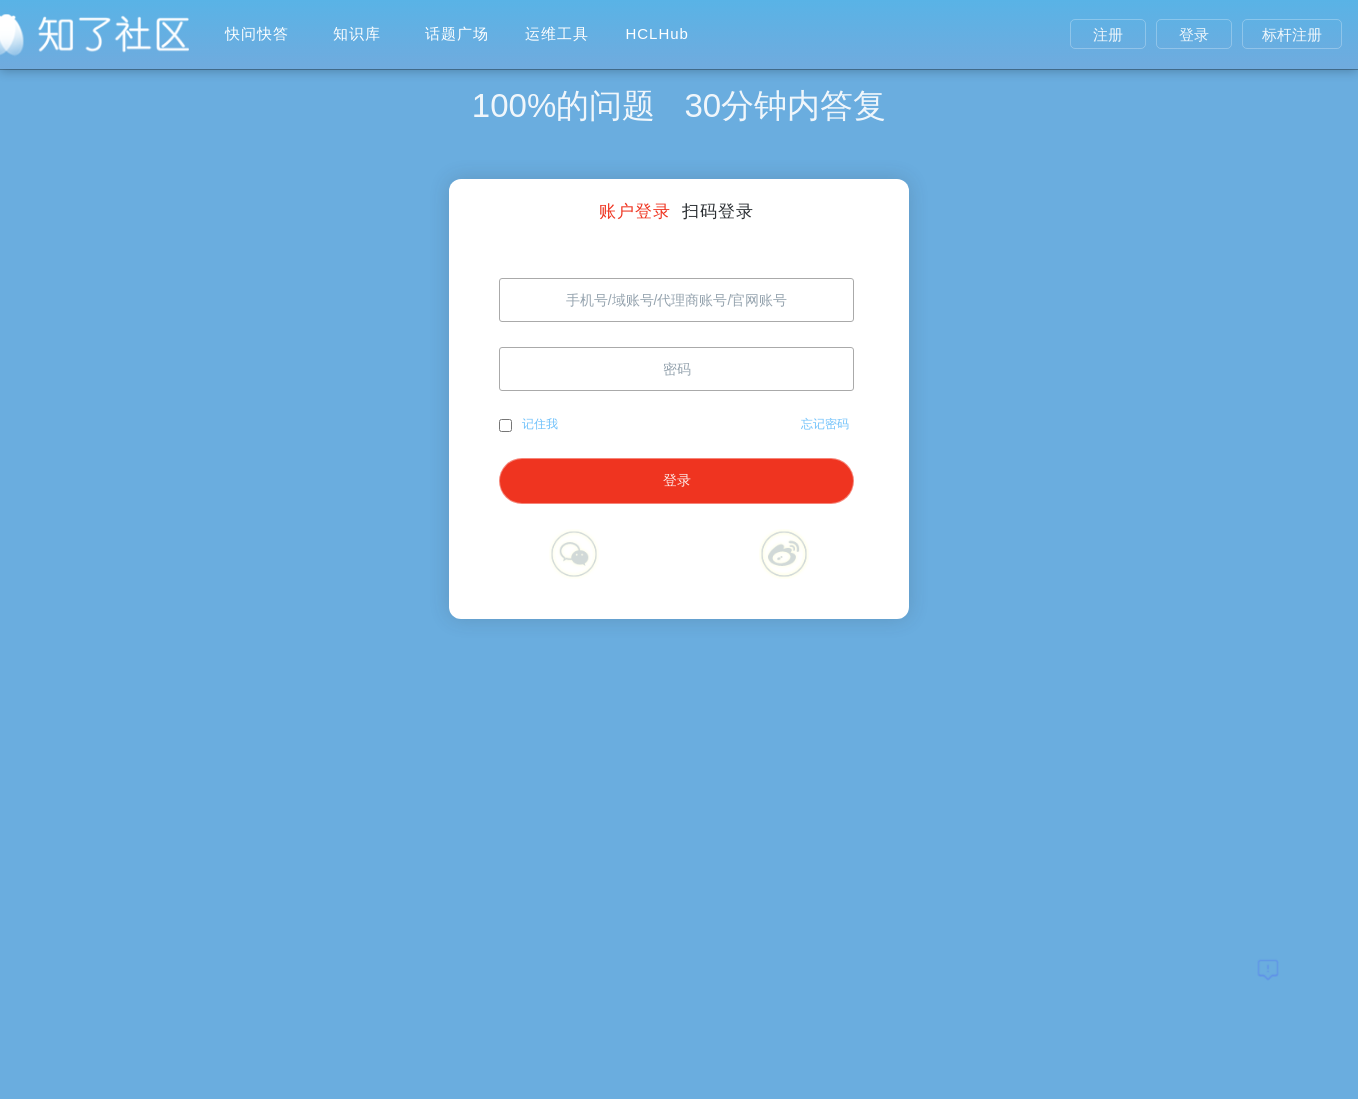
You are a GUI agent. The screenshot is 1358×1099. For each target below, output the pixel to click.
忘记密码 (825, 424)
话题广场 (457, 33)
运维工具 (557, 33)
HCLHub (657, 33)
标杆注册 (1292, 34)
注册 (1108, 34)
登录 (1194, 34)
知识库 (357, 33)
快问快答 (257, 33)
